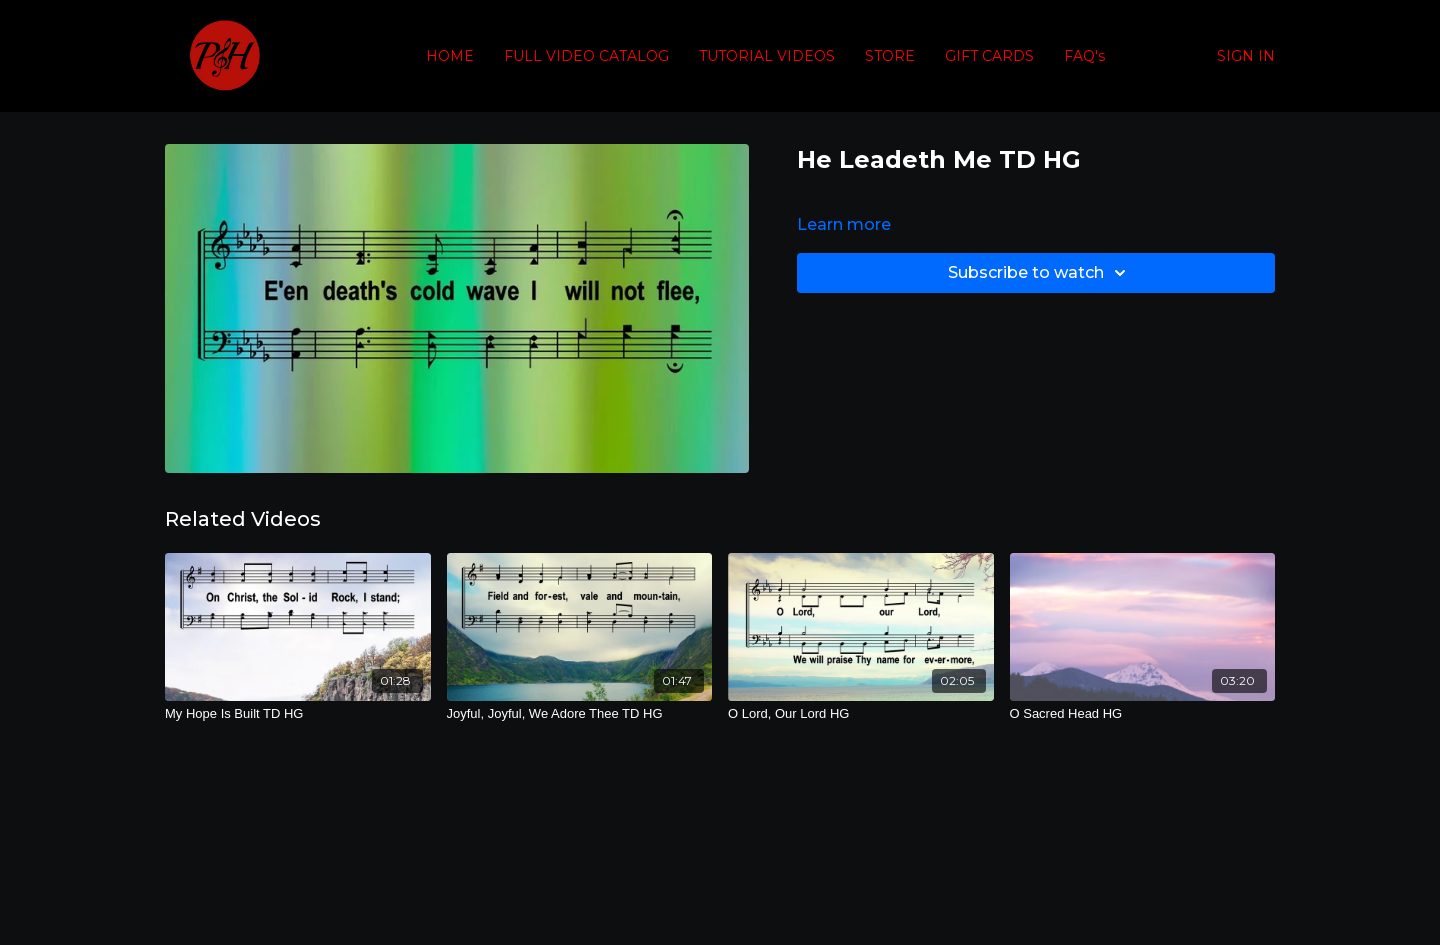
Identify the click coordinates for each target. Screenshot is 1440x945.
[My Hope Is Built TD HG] (298, 714)
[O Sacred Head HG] (1143, 714)
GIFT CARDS (989, 56)
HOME (450, 56)
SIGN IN (1246, 56)
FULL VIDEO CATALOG (586, 56)
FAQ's (1084, 56)
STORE (890, 56)
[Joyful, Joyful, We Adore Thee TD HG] (580, 714)
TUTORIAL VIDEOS (767, 56)
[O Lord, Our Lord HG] (861, 714)
